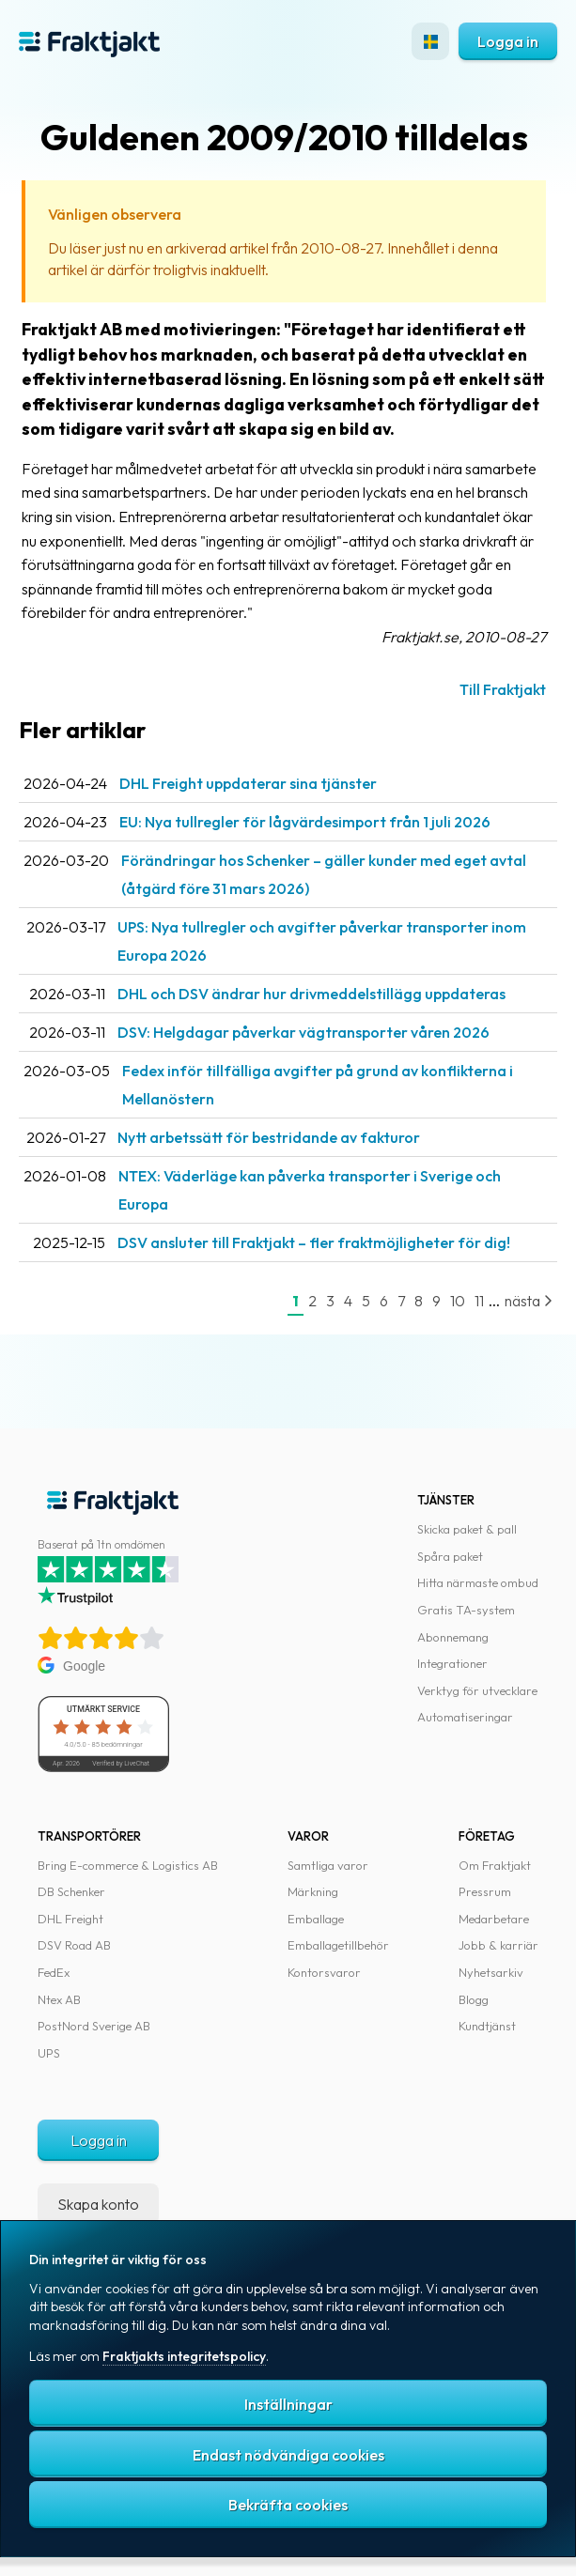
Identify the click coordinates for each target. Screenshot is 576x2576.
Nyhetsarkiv (491, 1972)
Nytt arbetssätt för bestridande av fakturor (268, 1137)
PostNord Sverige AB (94, 2025)
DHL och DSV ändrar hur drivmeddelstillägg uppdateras (311, 993)
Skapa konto (98, 2204)
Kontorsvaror (324, 1972)
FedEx (54, 1972)
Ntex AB (59, 1999)
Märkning (313, 1891)
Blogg (474, 1999)
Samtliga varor (328, 1865)
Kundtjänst (487, 2025)
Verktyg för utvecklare (477, 1690)
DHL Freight (70, 1918)
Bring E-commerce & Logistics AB (128, 1865)
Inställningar (288, 2404)
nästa (529, 1300)
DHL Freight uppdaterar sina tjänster (248, 783)
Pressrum (485, 1891)
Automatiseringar (465, 1716)
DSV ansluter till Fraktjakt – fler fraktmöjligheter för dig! (313, 1242)
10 (457, 1300)
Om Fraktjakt (495, 1865)
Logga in (507, 41)
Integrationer (452, 1663)
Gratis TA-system (466, 1609)
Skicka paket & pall (467, 1528)
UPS (49, 2052)
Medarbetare (494, 1918)
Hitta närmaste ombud (477, 1582)
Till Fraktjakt (502, 689)
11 (479, 1300)
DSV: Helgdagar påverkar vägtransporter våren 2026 (303, 1032)
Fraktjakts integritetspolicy (184, 2356)
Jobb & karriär (498, 1944)
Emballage (316, 1918)
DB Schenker (71, 1891)
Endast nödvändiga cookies (288, 2454)
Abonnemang (453, 1636)
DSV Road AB (74, 1944)
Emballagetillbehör (338, 1944)
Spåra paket (450, 1556)
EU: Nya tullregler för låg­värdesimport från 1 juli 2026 (304, 821)
